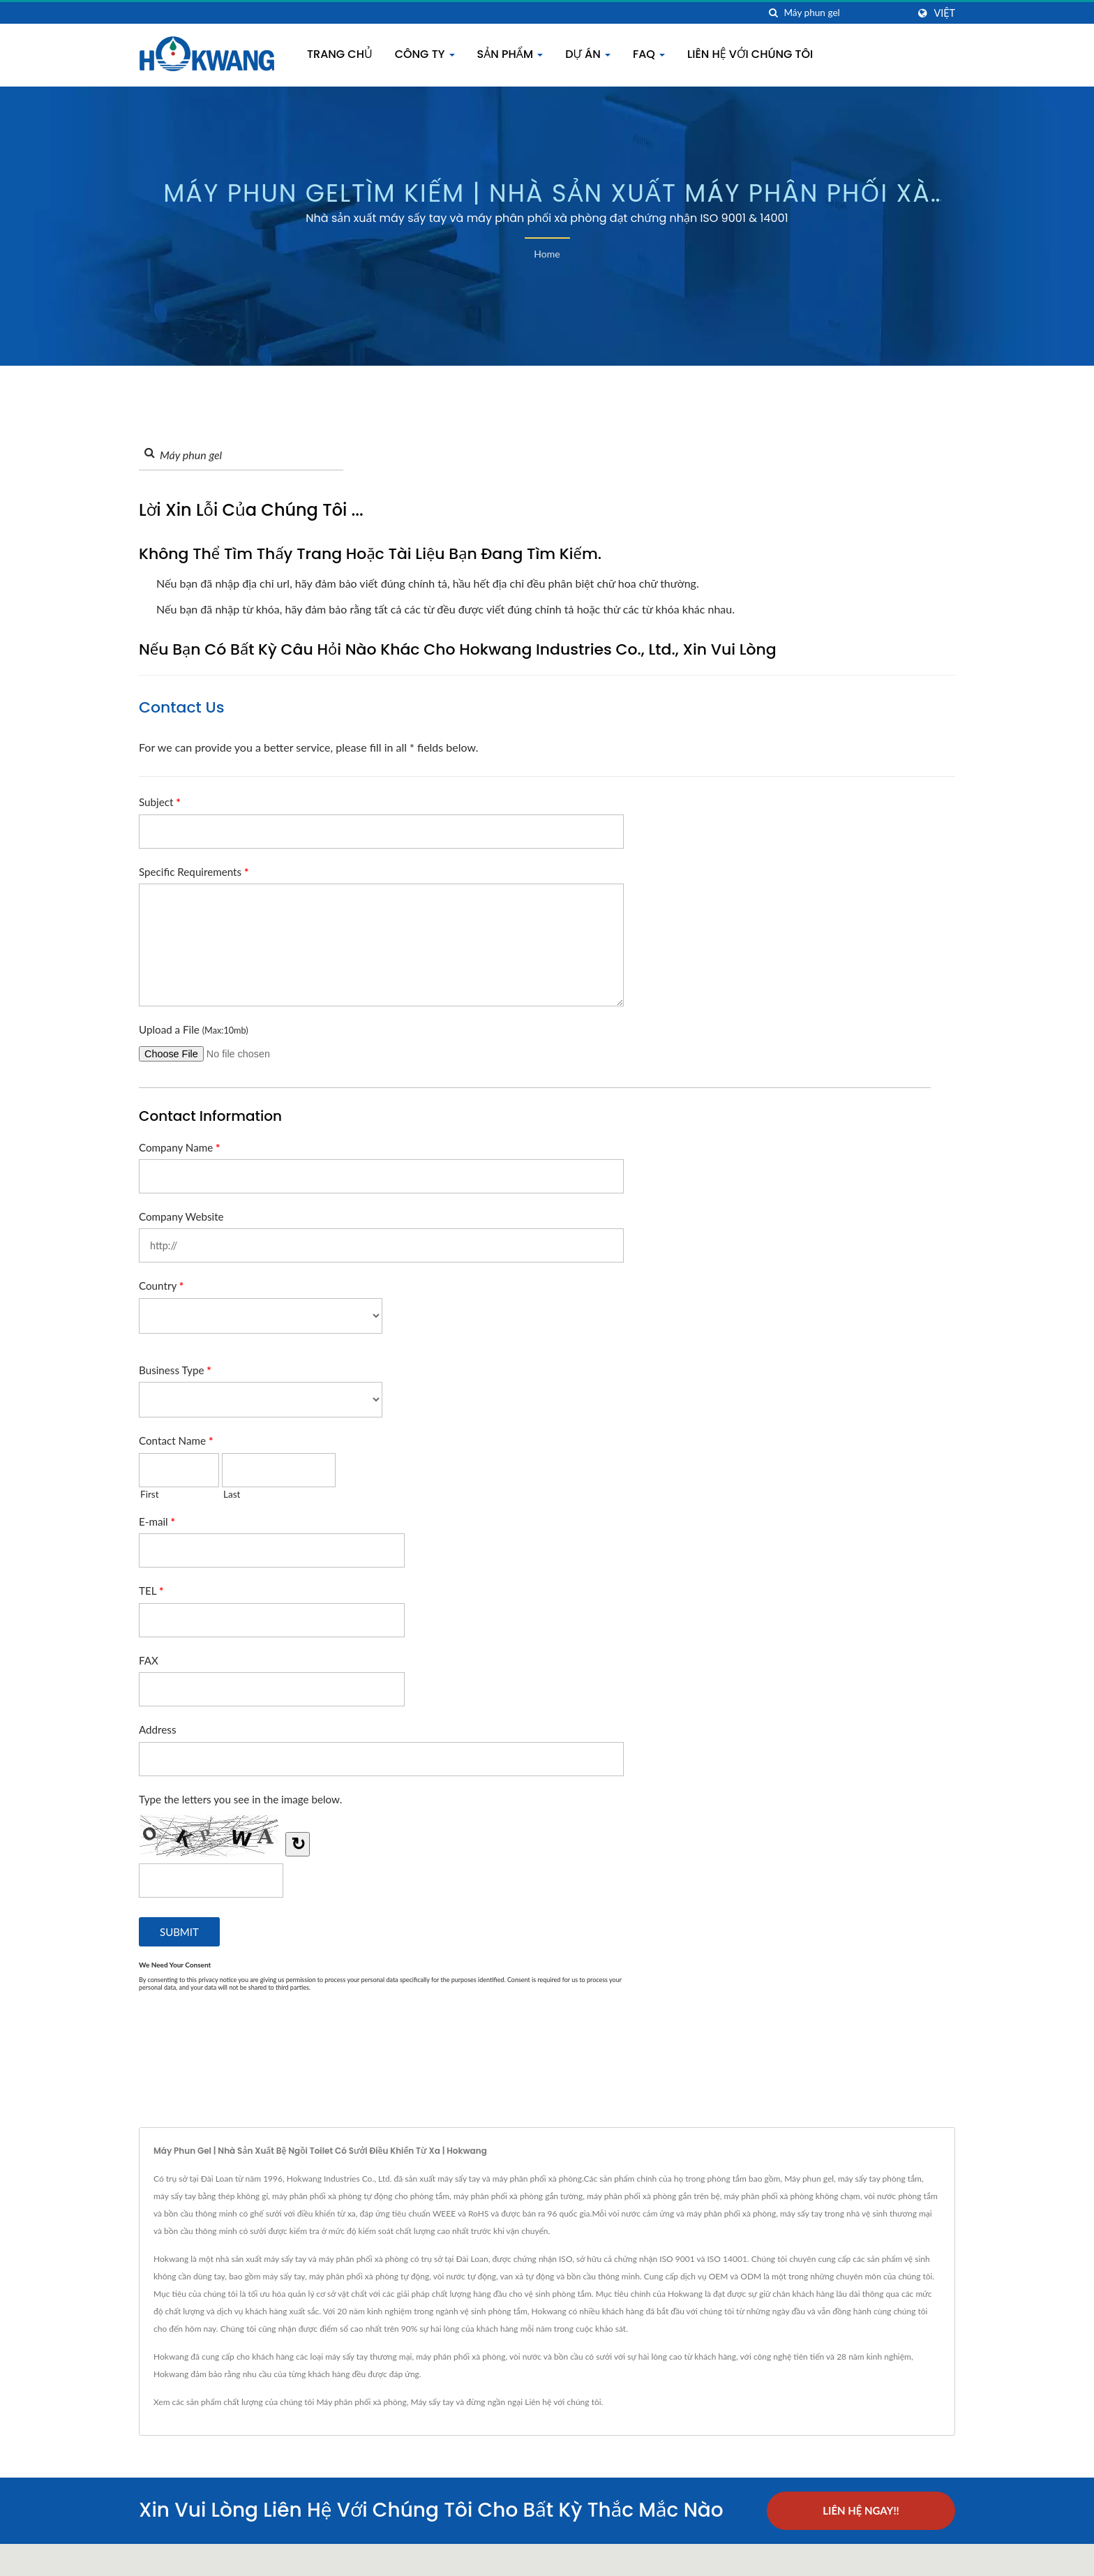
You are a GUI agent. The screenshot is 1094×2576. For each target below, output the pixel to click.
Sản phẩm (510, 54)
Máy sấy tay (432, 2402)
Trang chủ (340, 54)
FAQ (649, 54)
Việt (944, 13)
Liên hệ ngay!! (861, 2510)
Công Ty (425, 54)
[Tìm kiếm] (773, 13)
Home (547, 254)
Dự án (587, 54)
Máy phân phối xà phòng (361, 2402)
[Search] (846, 13)
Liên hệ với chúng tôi (750, 54)
